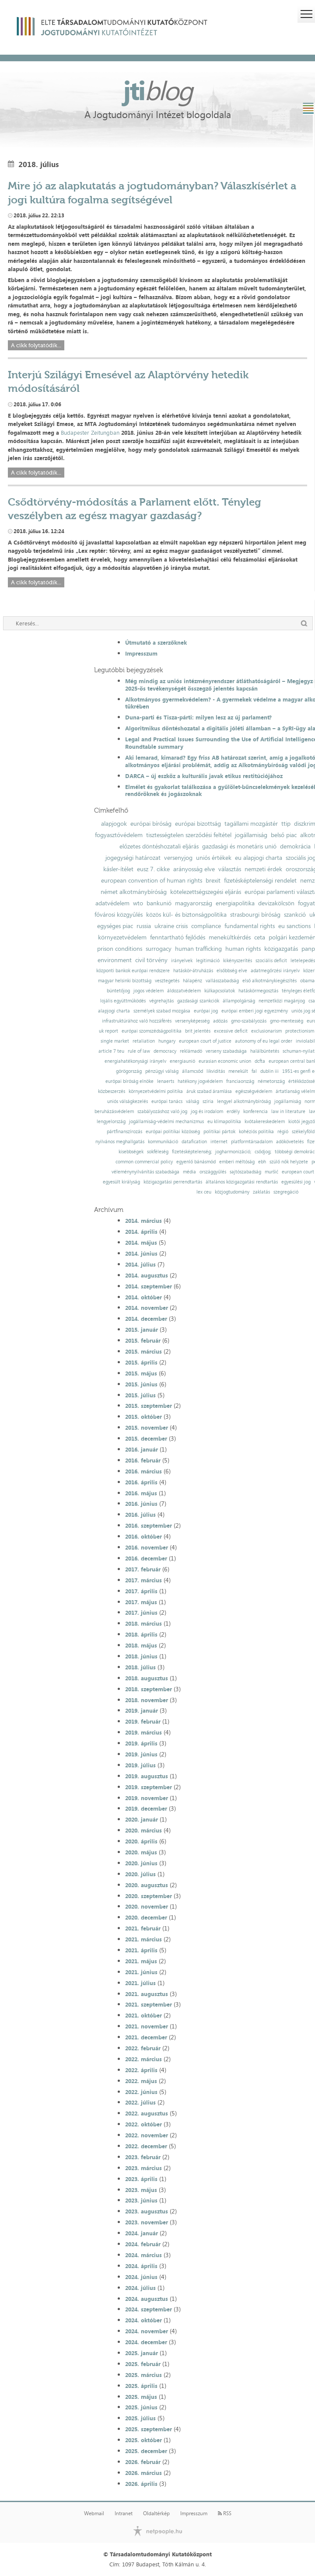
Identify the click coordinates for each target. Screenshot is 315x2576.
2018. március (143, 1623)
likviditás (215, 1071)
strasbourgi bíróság (255, 914)
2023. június (141, 2200)
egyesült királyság (121, 1182)
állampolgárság (239, 1000)
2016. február (143, 1460)
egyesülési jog (296, 1182)
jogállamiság (251, 835)
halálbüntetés (264, 1051)
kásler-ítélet (118, 869)
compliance (206, 926)
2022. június (141, 2092)
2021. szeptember (148, 2004)
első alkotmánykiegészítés (269, 980)
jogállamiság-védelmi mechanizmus (166, 1121)
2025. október (143, 2440)
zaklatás (261, 1192)
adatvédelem (112, 903)
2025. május (141, 2397)
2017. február (143, 1569)
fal (254, 1071)
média (189, 1171)
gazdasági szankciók (198, 1000)
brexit (213, 880)
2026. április (141, 2484)
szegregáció (285, 1192)
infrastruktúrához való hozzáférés (137, 1021)
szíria (208, 1101)
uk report (108, 1031)
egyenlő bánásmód (196, 1161)
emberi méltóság (237, 1161)
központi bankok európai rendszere (133, 970)
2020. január (141, 1819)
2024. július (140, 2288)
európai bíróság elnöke (129, 1081)
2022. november (146, 2135)
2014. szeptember (148, 1286)
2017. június (141, 1612)
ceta (259, 937)
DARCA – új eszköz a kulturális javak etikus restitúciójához (204, 776)
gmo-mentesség (286, 1021)
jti (157, 90)
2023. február (143, 2157)
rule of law (139, 1051)
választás (229, 869)
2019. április (141, 1743)
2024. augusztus (146, 2299)
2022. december (146, 2146)
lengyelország (111, 1121)
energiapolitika (235, 903)
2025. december (146, 2451)
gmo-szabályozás (248, 1021)
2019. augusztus (146, 1776)
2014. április (141, 1232)
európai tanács (166, 1101)
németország (271, 1081)
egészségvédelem (253, 1091)
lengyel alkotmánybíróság (244, 1101)
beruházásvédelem (114, 1111)
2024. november (146, 2331)
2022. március (143, 2059)
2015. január (141, 1329)
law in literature (288, 1111)
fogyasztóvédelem (119, 835)
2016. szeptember (148, 1525)
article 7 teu (111, 1051)
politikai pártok (219, 1131)
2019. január (141, 1710)
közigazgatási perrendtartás (173, 1182)
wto (138, 903)
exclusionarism (266, 1031)
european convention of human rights (151, 880)
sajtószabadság (245, 1171)
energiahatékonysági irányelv (135, 1061)
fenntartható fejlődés (177, 937)
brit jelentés (197, 1031)
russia (143, 926)
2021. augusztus (146, 1994)
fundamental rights (249, 926)
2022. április (141, 2070)
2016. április (141, 1482)
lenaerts (165, 1081)
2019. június (141, 1754)
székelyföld (303, 1131)
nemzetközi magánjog (282, 1000)
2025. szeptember (148, 2429)
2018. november (146, 1700)
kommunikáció (163, 1141)
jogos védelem (148, 990)
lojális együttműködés (123, 1000)
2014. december (146, 1319)
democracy (165, 1051)
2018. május (141, 1645)
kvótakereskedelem (265, 1121)
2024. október (143, 2320)
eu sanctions (294, 926)
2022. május (141, 2081)
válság (192, 1101)
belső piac (284, 835)
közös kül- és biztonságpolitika (186, 914)
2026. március (143, 2473)
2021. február (143, 1928)
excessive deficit (231, 1031)
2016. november (146, 1547)
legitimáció (208, 960)
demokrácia (295, 846)
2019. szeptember (148, 1787)
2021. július (140, 1983)
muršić (271, 1171)
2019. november (146, 1798)
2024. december (146, 2342)
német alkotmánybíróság (134, 892)
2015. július (140, 1395)
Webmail (94, 2513)
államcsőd (192, 1071)
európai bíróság (151, 823)
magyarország (193, 903)
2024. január (141, 2233)
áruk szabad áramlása (209, 1091)
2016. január (141, 1449)
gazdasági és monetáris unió (239, 846)
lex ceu (203, 1192)
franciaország (240, 1081)
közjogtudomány (232, 1192)
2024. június (141, 2277)
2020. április (141, 1841)
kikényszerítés (237, 960)
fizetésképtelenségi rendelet (260, 880)
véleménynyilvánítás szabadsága (145, 1171)
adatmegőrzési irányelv (275, 970)
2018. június (141, 1656)
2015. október (143, 1417)
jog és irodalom (207, 1111)
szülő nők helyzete (289, 1161)
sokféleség (157, 1151)
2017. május (141, 1602)
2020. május (141, 1852)
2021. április (141, 1950)
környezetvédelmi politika (156, 1091)
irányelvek (181, 960)
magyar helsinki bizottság (124, 980)
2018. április (141, 1634)
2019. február (143, 1721)
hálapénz (192, 980)
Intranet (124, 2513)
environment (115, 960)
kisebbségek (131, 1151)
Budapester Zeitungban (90, 432)
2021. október (143, 2015)
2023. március (143, 2168)
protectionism (299, 1031)
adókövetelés (290, 1141)
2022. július (140, 2102)
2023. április (141, 2179)
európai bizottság (198, 823)
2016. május (141, 1493)
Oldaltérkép (156, 2513)
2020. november (146, 1906)
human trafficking (198, 949)
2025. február (143, 2364)
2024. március (143, 2255)
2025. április (141, 2386)
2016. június (141, 1504)
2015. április (141, 1362)
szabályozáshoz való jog (162, 1111)
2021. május (141, 1961)
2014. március (143, 1221)
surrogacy (159, 949)
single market (115, 1041)
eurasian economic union (225, 1061)
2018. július (140, 1667)
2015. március (143, 1351)
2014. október (143, 1297)
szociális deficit (271, 960)
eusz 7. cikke (153, 869)
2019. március (143, 1732)
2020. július (140, 1874)
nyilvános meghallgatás (119, 1141)
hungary (166, 1041)
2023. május (141, 2190)
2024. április (141, 2266)
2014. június (141, 1253)
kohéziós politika (256, 1131)
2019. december (146, 1808)
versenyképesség (192, 1021)
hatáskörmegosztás (258, 990)
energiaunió (182, 1061)
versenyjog (178, 858)
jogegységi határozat (133, 858)
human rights (243, 949)
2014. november (146, 1308)
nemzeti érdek (263, 869)
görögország (129, 1071)
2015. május (141, 1373)
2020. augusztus (146, 1885)
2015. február (143, 1340)
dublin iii (269, 1071)
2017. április (141, 1591)
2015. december (146, 1438)
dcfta (260, 1061)
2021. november (146, 2026)
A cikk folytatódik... (36, 345)
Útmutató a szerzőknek (156, 642)
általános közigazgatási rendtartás (242, 1182)
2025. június (141, 2407)
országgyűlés (213, 1171)
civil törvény (151, 960)
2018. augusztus (146, 1678)
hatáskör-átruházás (193, 970)
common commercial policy (144, 1161)
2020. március (143, 1830)
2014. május (141, 1242)
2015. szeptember (148, 1406)
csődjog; (263, 1151)
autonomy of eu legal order (263, 1041)
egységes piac (115, 926)
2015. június (141, 1384)
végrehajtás (161, 1000)
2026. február (143, 2462)
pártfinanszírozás (124, 1131)
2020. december (146, 1917)
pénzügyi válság (161, 1071)
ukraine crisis (171, 926)
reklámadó (191, 1051)
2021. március (143, 1939)
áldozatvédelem (184, 990)
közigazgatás (281, 949)
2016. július (140, 1514)
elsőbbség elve (232, 970)
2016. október (143, 1536)
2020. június (141, 1863)
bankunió (159, 903)
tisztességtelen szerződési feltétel (188, 835)
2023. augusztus (146, 2211)
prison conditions (119, 949)
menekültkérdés (230, 937)
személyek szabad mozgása (161, 1011)
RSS (224, 2513)
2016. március (143, 1471)
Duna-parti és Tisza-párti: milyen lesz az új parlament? (198, 717)
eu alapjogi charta (258, 858)
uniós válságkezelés (127, 1101)
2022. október (143, 2124)
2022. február (143, 2048)
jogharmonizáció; (233, 1151)
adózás (220, 1021)
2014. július (140, 1264)
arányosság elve (194, 869)
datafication (194, 1141)
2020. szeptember (148, 1896)
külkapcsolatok (219, 990)
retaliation (144, 1041)
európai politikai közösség (173, 1131)
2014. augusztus (146, 1275)
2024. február (143, 2244)
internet (219, 1141)
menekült (238, 1071)
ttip (285, 823)
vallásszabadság (222, 980)
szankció (295, 914)
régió (282, 1131)
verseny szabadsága (226, 1051)
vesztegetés (167, 980)
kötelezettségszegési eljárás (205, 892)
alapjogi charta (114, 1011)
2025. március (143, 2375)
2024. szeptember (148, 2309)
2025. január (141, 2353)
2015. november (146, 1427)
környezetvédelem (122, 937)
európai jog (206, 1011)
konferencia (255, 1111)
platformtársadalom (252, 1141)
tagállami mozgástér (251, 823)
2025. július (140, 2418)
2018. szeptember (148, 1689)
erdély (233, 1111)
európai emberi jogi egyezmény (254, 1011)
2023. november (146, 2222)
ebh (262, 1161)
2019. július (140, 1765)
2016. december (146, 1558)
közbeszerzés (111, 1091)
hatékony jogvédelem (200, 1081)
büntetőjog (118, 990)
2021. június (141, 1972)
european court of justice (205, 1041)
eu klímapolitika (224, 1121)
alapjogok (114, 823)
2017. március (143, 1580)
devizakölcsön (276, 903)
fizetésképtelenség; (192, 1151)
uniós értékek (213, 858)
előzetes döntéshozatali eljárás (159, 846)
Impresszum (141, 653)
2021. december (146, 2037)
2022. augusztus (146, 2113)
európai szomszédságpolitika (152, 1031)
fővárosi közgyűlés (118, 914)
